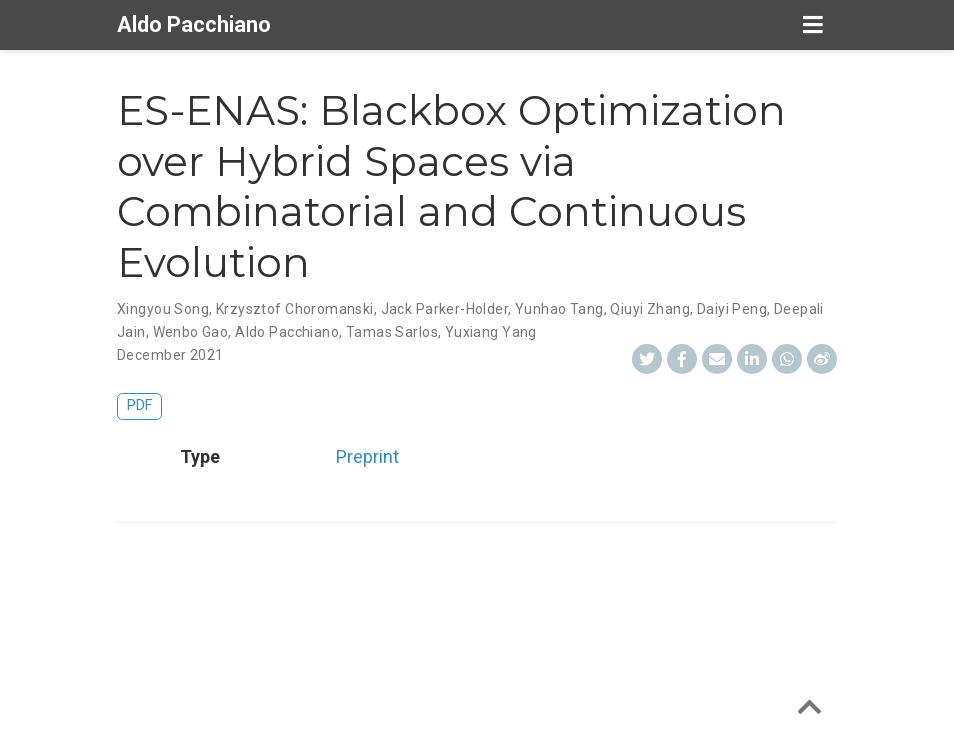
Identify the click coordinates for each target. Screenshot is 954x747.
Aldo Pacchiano (194, 24)
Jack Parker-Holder (445, 309)
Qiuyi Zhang (650, 309)
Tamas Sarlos (392, 332)
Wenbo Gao (191, 332)
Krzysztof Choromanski (295, 309)
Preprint (367, 456)
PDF (139, 405)
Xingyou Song (163, 309)
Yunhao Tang (559, 309)
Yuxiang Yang (491, 332)
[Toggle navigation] (812, 25)
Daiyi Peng (732, 309)
